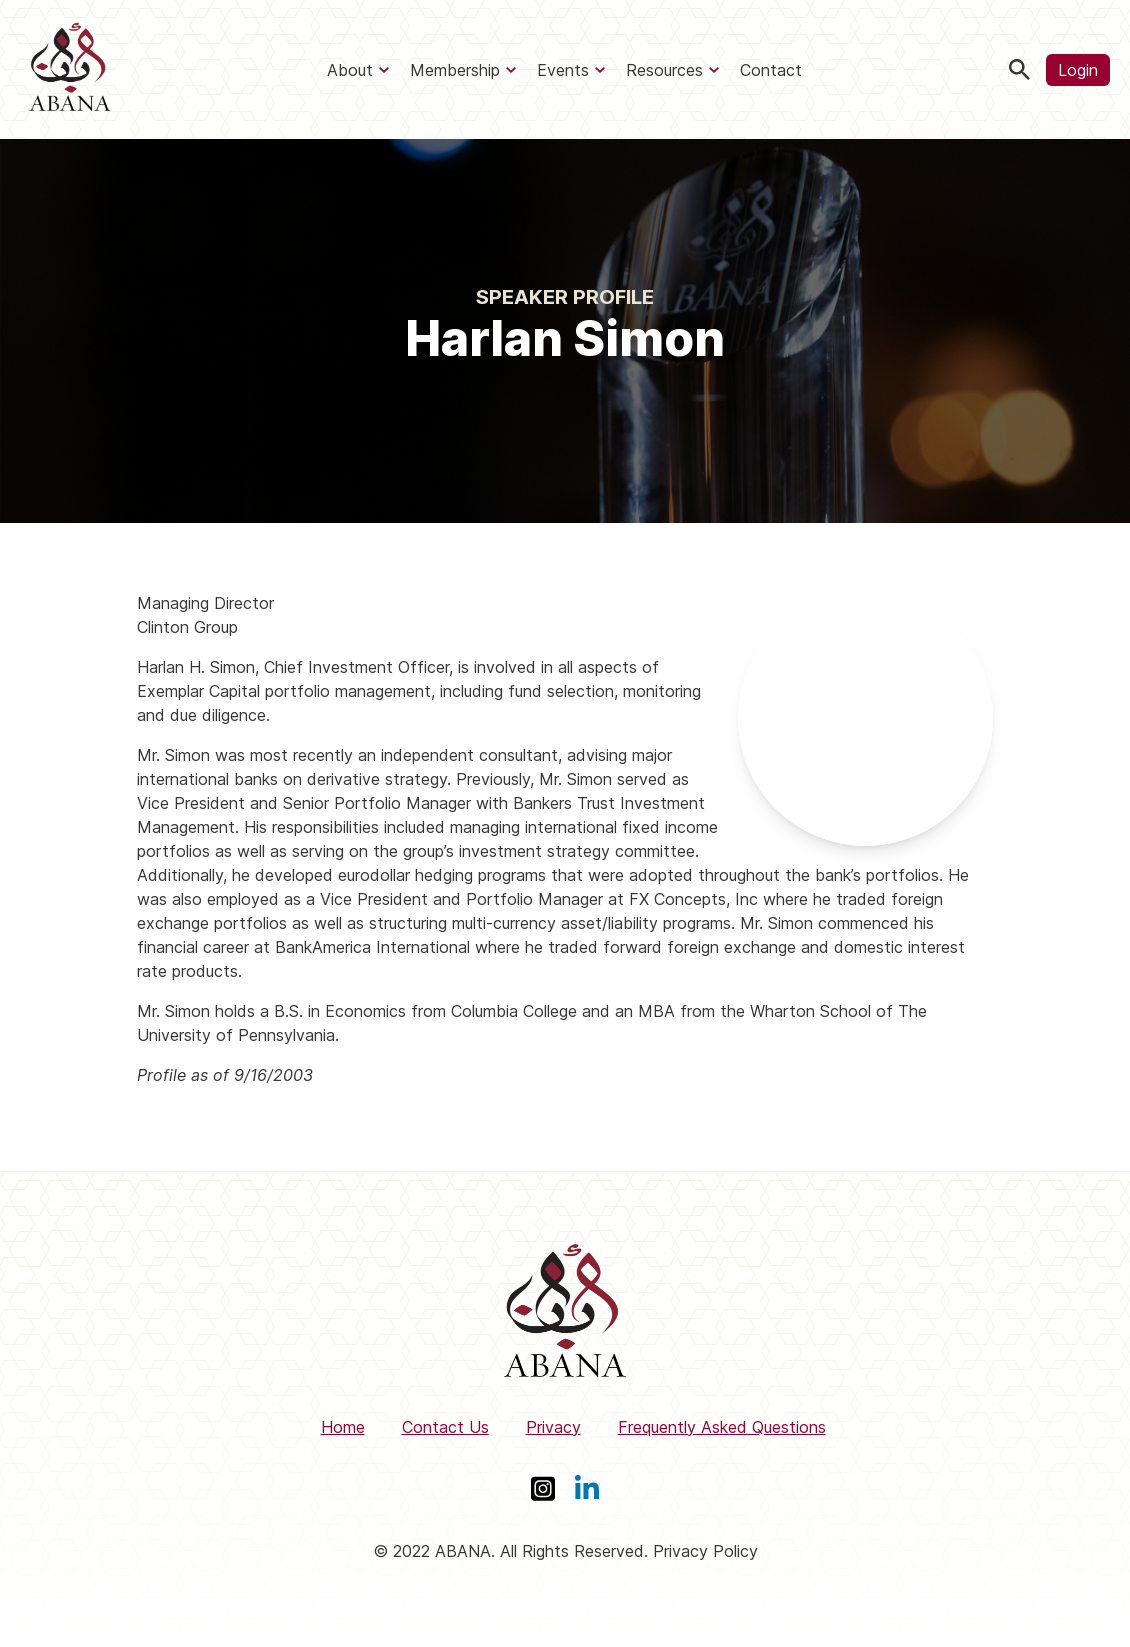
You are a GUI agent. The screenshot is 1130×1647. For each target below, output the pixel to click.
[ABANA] (70, 69)
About (350, 70)
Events (563, 70)
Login (1078, 70)
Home (343, 1427)
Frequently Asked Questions (722, 1427)
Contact (771, 70)
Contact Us (445, 1427)
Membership (455, 70)
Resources (664, 70)
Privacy (553, 1427)
